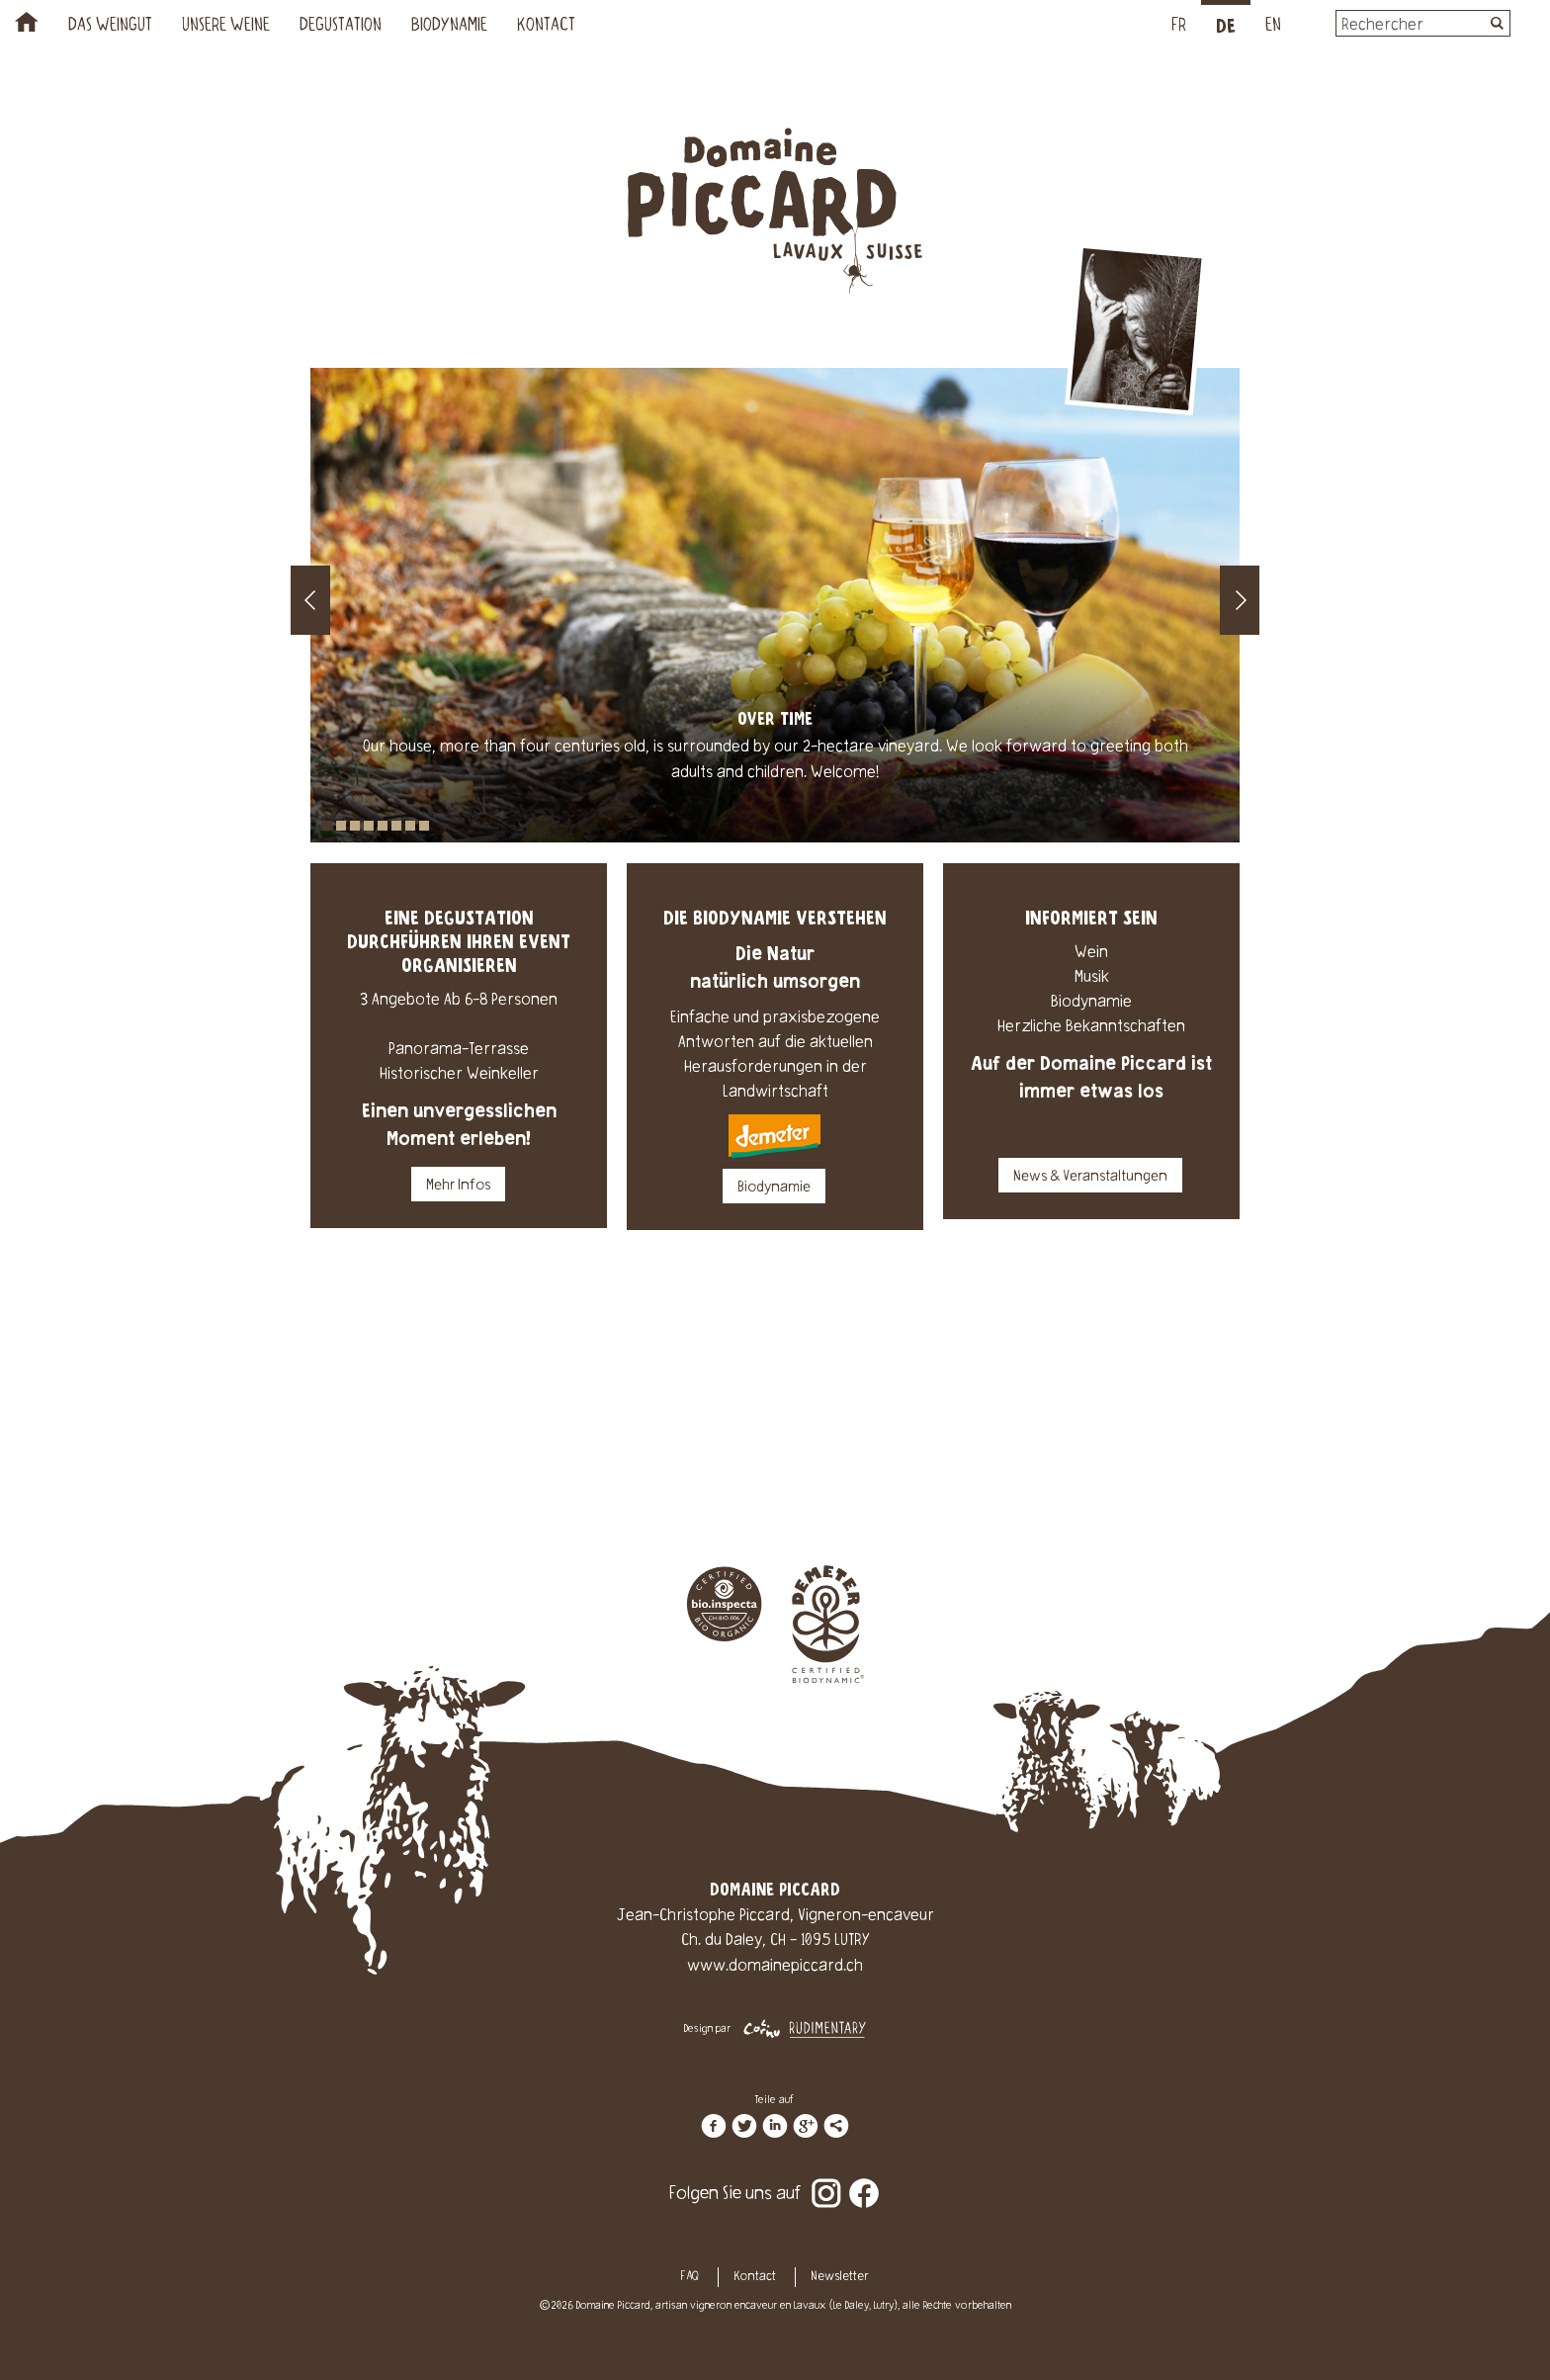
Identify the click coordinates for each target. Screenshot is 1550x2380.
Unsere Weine (226, 27)
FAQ (690, 2277)
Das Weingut (110, 27)
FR (1178, 27)
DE (1226, 27)
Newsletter (840, 2277)
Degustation (341, 27)
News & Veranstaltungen (1090, 1178)
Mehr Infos (458, 1186)
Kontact (546, 27)
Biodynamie (449, 27)
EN (1273, 27)
